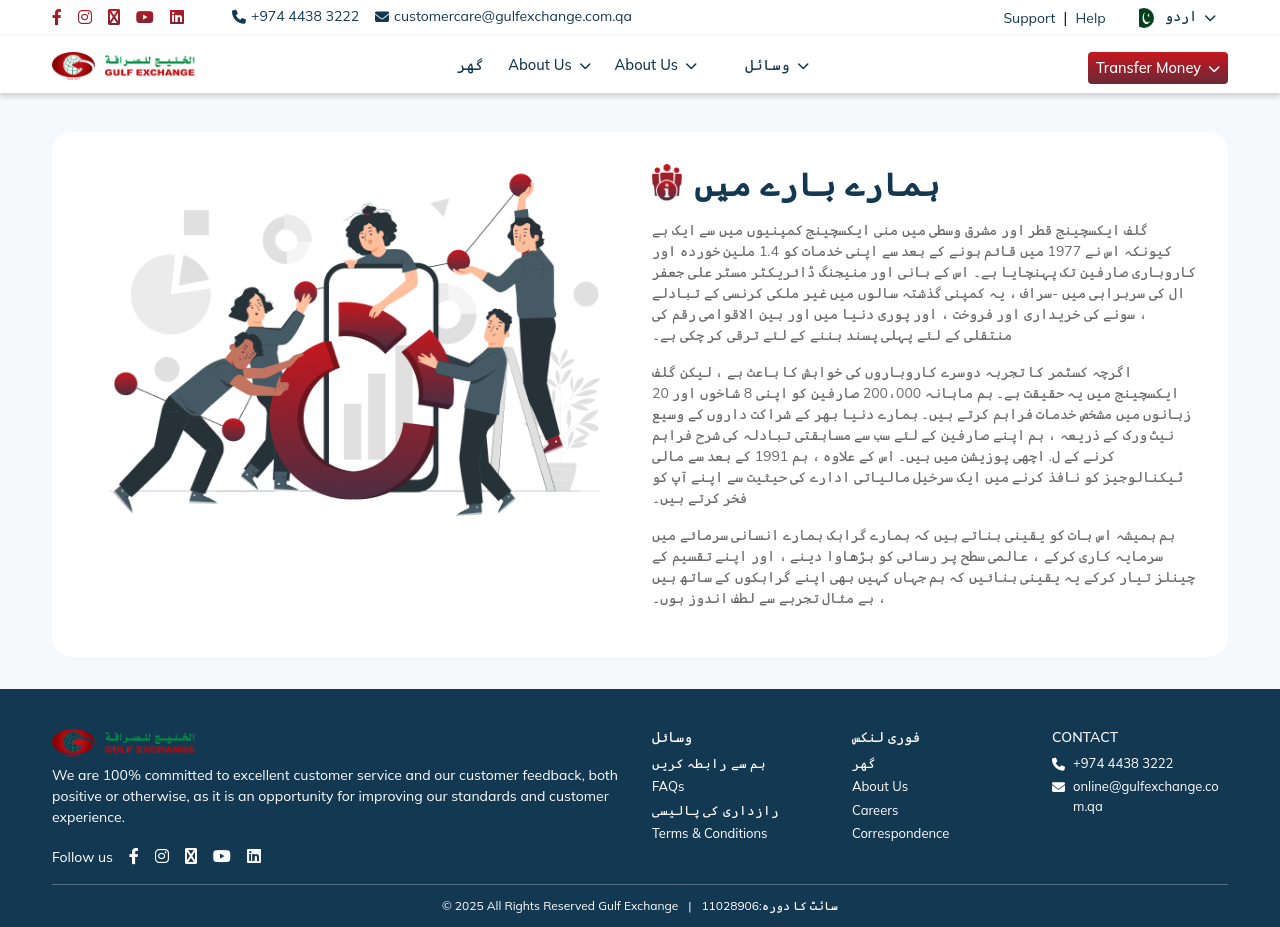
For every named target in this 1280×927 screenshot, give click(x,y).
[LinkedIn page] (254, 856)
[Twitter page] (191, 856)
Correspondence (900, 833)
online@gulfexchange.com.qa (1146, 796)
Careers (875, 810)
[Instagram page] (162, 856)
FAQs (668, 786)
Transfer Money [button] (1150, 67)
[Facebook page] (134, 856)
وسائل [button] (769, 64)
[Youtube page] (222, 856)
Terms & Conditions (710, 833)
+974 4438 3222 (305, 16)
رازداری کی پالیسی (715, 810)
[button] (1175, 17)
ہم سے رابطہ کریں (709, 763)
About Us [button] (541, 64)
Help (1091, 18)
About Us (880, 786)
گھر (470, 64)
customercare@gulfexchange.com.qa (513, 16)
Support (1029, 18)
